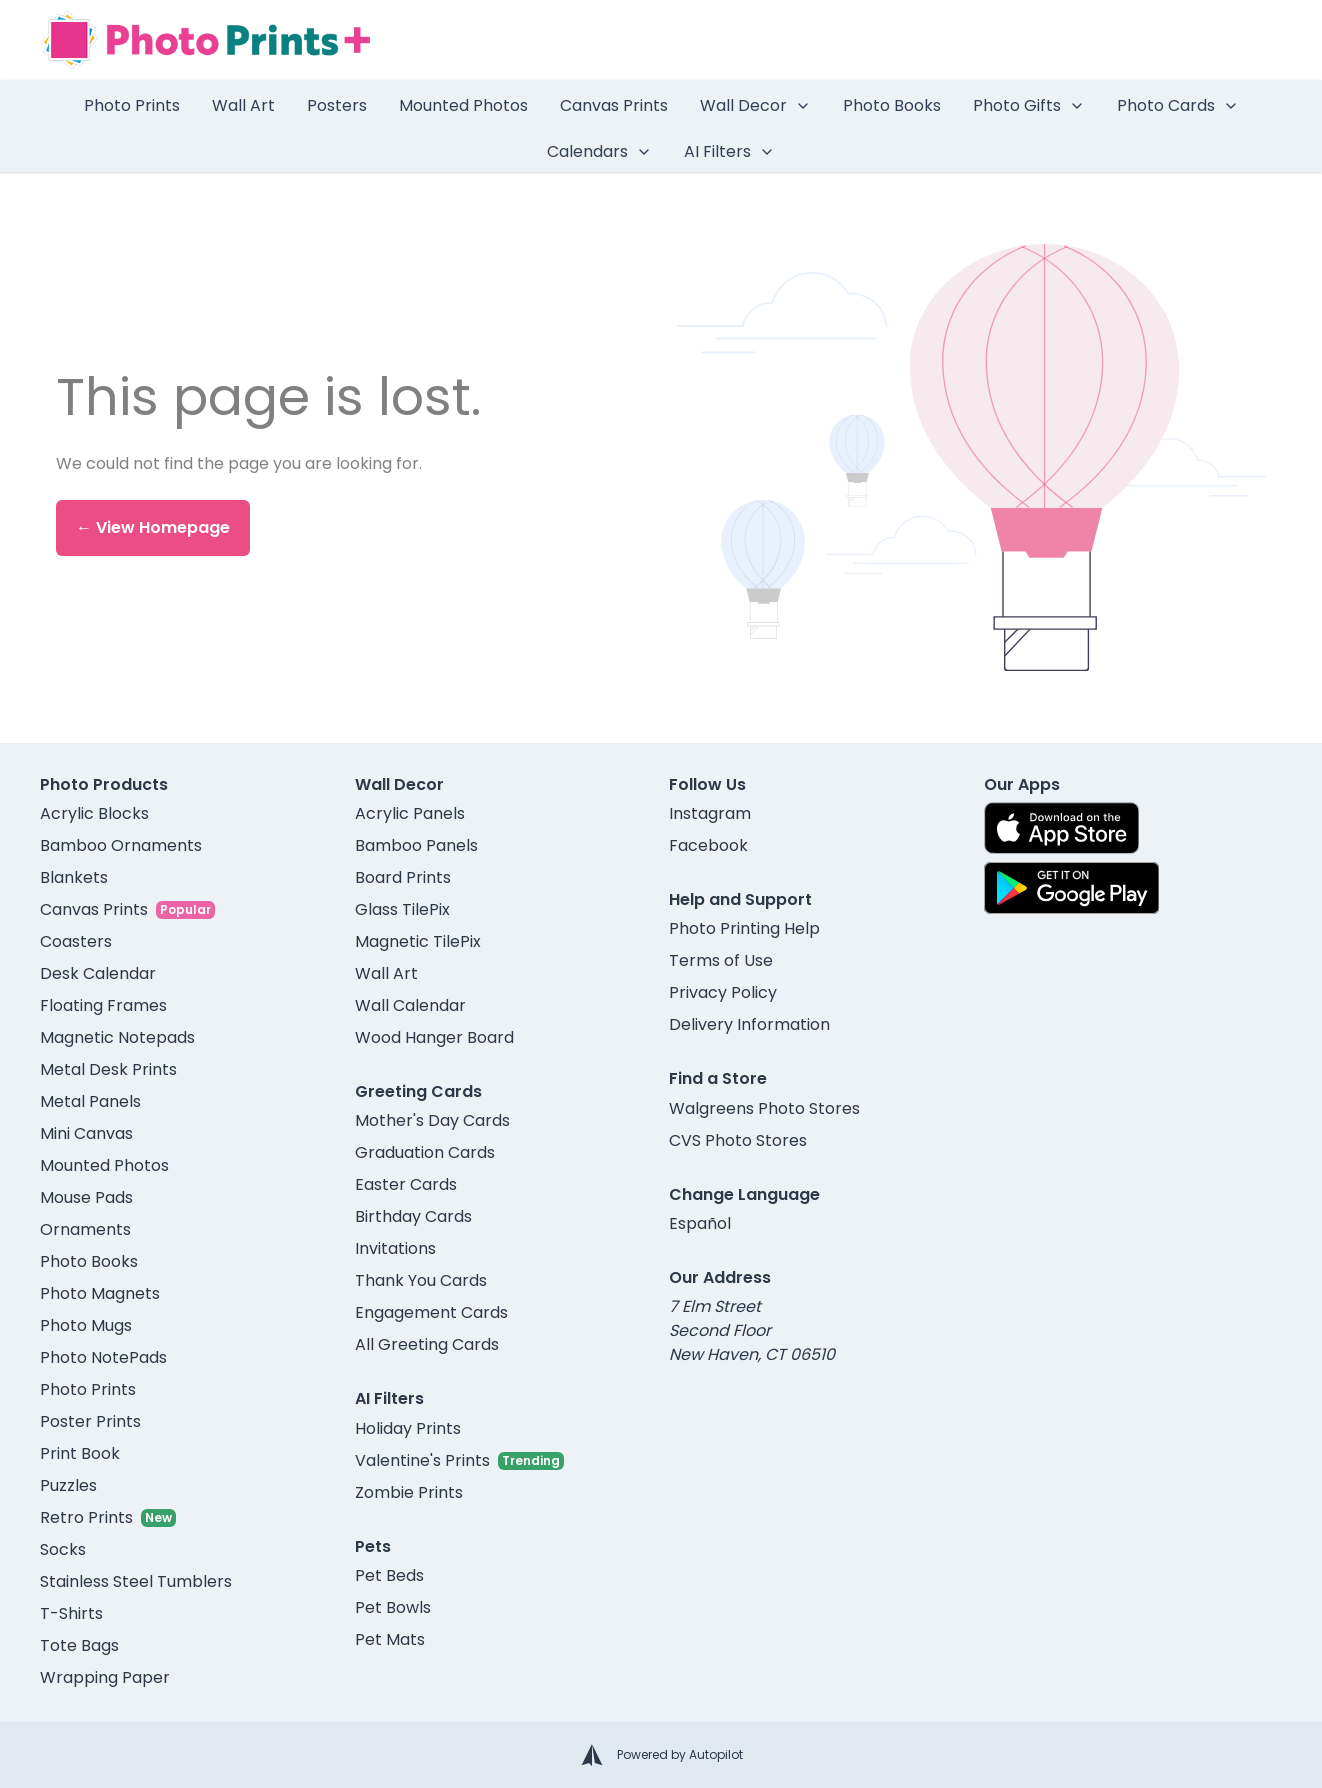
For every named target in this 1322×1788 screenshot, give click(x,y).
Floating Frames (103, 1005)
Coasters (76, 941)
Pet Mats (390, 1639)
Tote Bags (79, 1645)
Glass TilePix (402, 909)
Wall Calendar (410, 1005)
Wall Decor (755, 105)
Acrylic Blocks (94, 813)
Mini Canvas (86, 1133)
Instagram (710, 813)
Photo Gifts (1029, 105)
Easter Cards (406, 1184)
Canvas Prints (614, 105)
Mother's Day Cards (432, 1120)
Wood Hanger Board (434, 1037)
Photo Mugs (86, 1325)
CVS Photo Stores (738, 1140)
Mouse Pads (86, 1197)
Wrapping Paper (105, 1677)
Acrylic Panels (410, 813)
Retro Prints (86, 1517)
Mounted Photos (463, 105)
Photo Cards (1178, 105)
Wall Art (243, 105)
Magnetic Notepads (117, 1037)
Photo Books (892, 105)
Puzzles (68, 1485)
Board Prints (403, 877)
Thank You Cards (421, 1280)
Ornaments (85, 1229)
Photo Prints (132, 105)
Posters (337, 105)
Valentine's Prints (422, 1460)
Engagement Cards (431, 1312)
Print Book (80, 1453)
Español (700, 1223)
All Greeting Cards (427, 1344)
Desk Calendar (98, 973)
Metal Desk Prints (108, 1069)
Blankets (74, 877)
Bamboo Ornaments (121, 845)
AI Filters (729, 151)
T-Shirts (71, 1613)
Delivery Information (749, 1024)
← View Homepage (153, 527)
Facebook (708, 845)
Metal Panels (90, 1101)
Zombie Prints (409, 1492)
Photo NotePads (103, 1357)
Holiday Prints (408, 1428)
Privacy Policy (723, 992)
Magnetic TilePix (418, 941)
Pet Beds (389, 1575)
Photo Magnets (100, 1293)
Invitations (395, 1248)
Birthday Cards (413, 1216)
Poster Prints (90, 1421)
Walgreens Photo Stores (764, 1108)
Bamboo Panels (416, 845)
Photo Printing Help (744, 928)
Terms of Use (721, 960)
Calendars (599, 151)
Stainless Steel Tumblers (136, 1581)
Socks (63, 1549)
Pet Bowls (393, 1607)
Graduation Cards (425, 1152)
